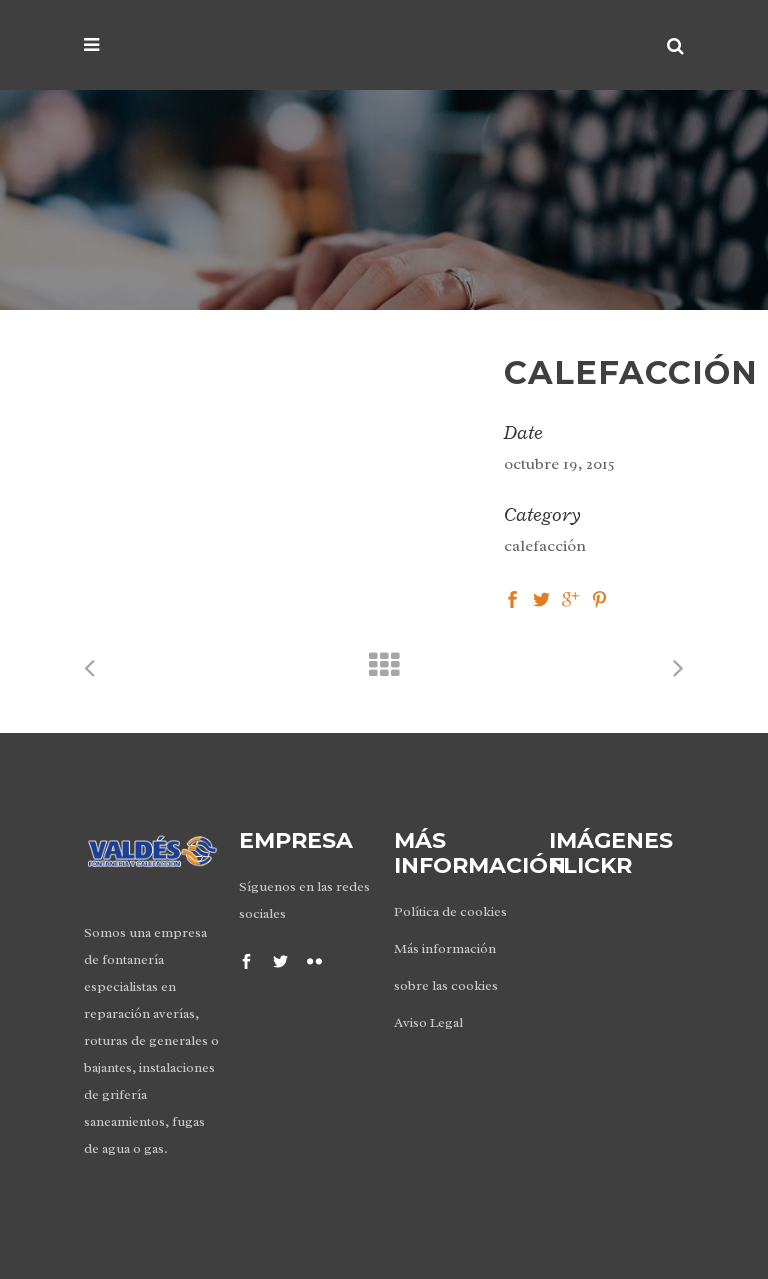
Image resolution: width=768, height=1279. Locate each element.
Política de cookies (450, 911)
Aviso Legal (428, 1022)
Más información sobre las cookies (446, 967)
